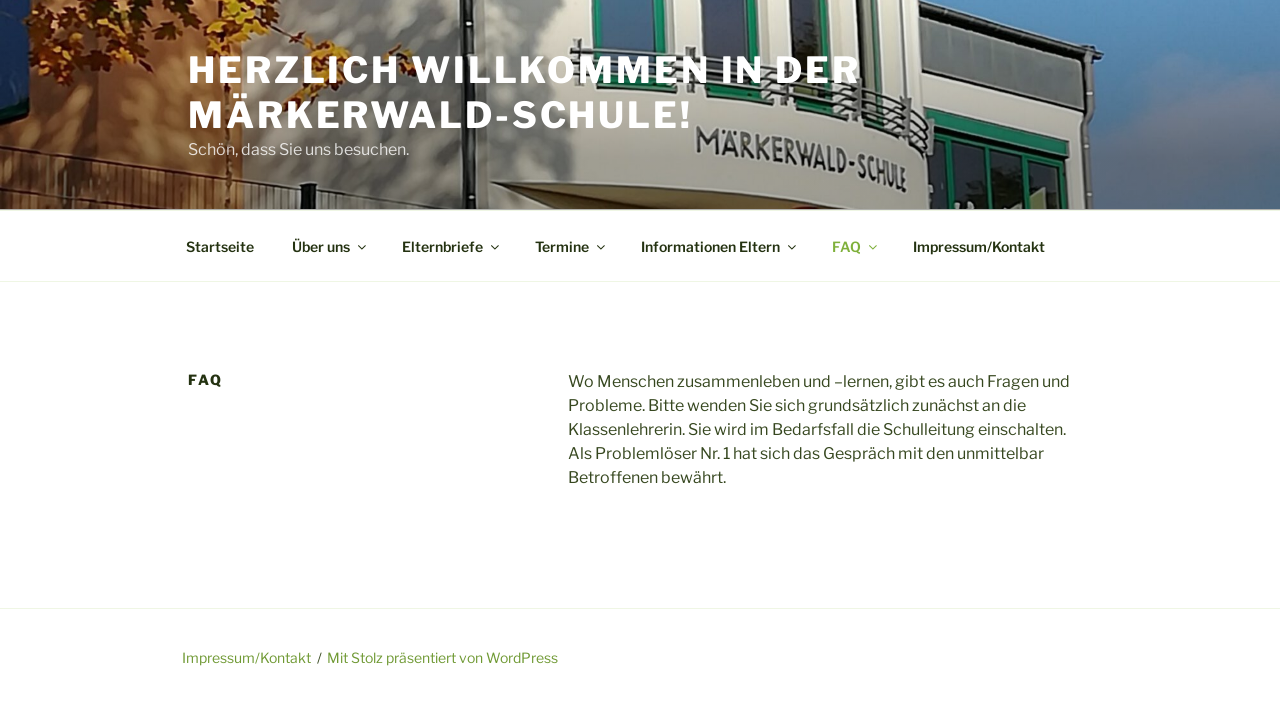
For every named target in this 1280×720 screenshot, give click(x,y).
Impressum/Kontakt (979, 246)
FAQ (856, 246)
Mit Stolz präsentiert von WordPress (442, 657)
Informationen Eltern (720, 246)
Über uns (330, 246)
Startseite (220, 246)
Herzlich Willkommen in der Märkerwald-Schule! (524, 92)
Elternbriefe (452, 246)
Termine (571, 246)
